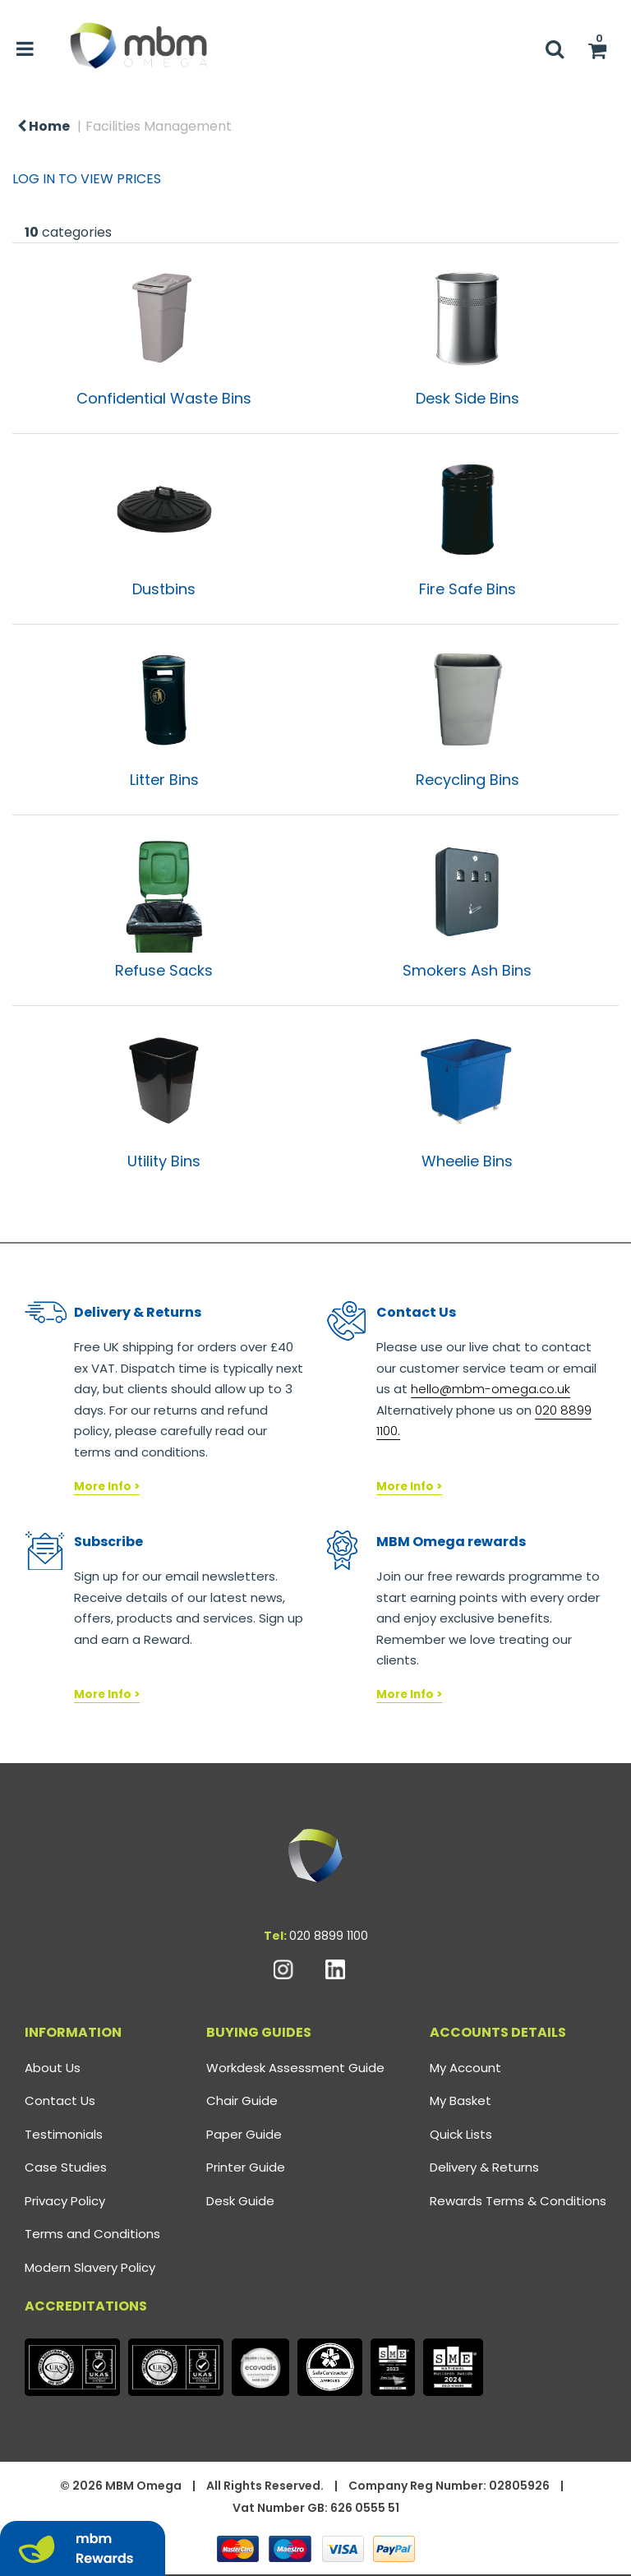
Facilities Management (158, 126)
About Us (53, 2067)
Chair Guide (242, 2100)
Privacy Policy (65, 2200)
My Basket (460, 2100)
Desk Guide (240, 2200)
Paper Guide (244, 2134)
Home (43, 126)
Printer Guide (245, 2167)
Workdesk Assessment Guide (295, 2067)
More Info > (107, 1486)
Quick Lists (461, 2134)
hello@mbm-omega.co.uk (490, 1388)
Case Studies (66, 2167)
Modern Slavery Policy (90, 2267)
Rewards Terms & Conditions (518, 2200)
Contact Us (60, 2100)
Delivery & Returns (484, 2167)
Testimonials (64, 2134)
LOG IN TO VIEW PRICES (86, 178)
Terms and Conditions (92, 2233)
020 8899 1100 (328, 1935)
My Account (465, 2067)
